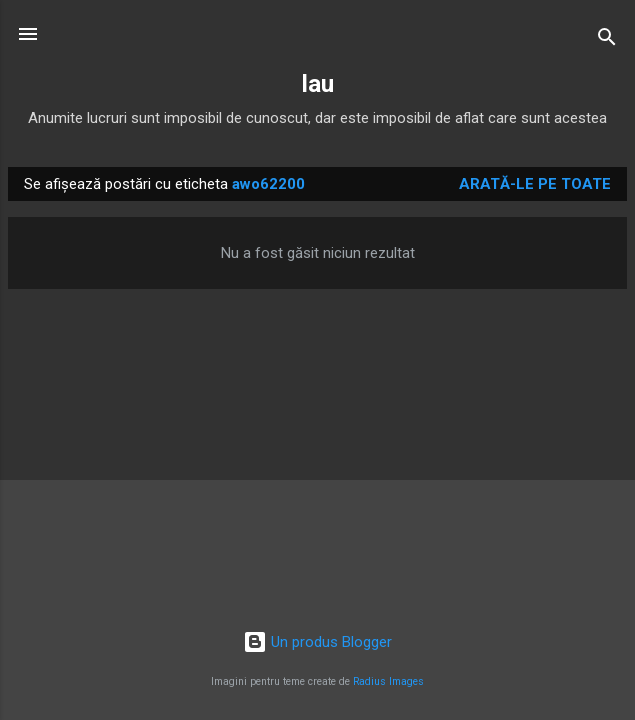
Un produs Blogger (317, 642)
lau (318, 84)
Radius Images (388, 681)
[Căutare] (607, 40)
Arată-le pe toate (535, 184)
